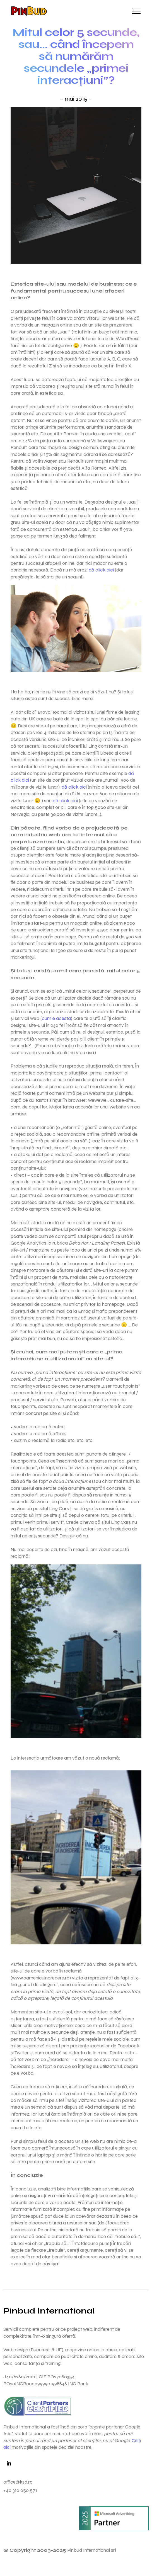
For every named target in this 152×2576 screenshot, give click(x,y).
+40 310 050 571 (20, 2490)
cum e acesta (56, 1018)
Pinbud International (49, 2311)
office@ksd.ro (18, 2482)
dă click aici (101, 570)
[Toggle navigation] (136, 11)
